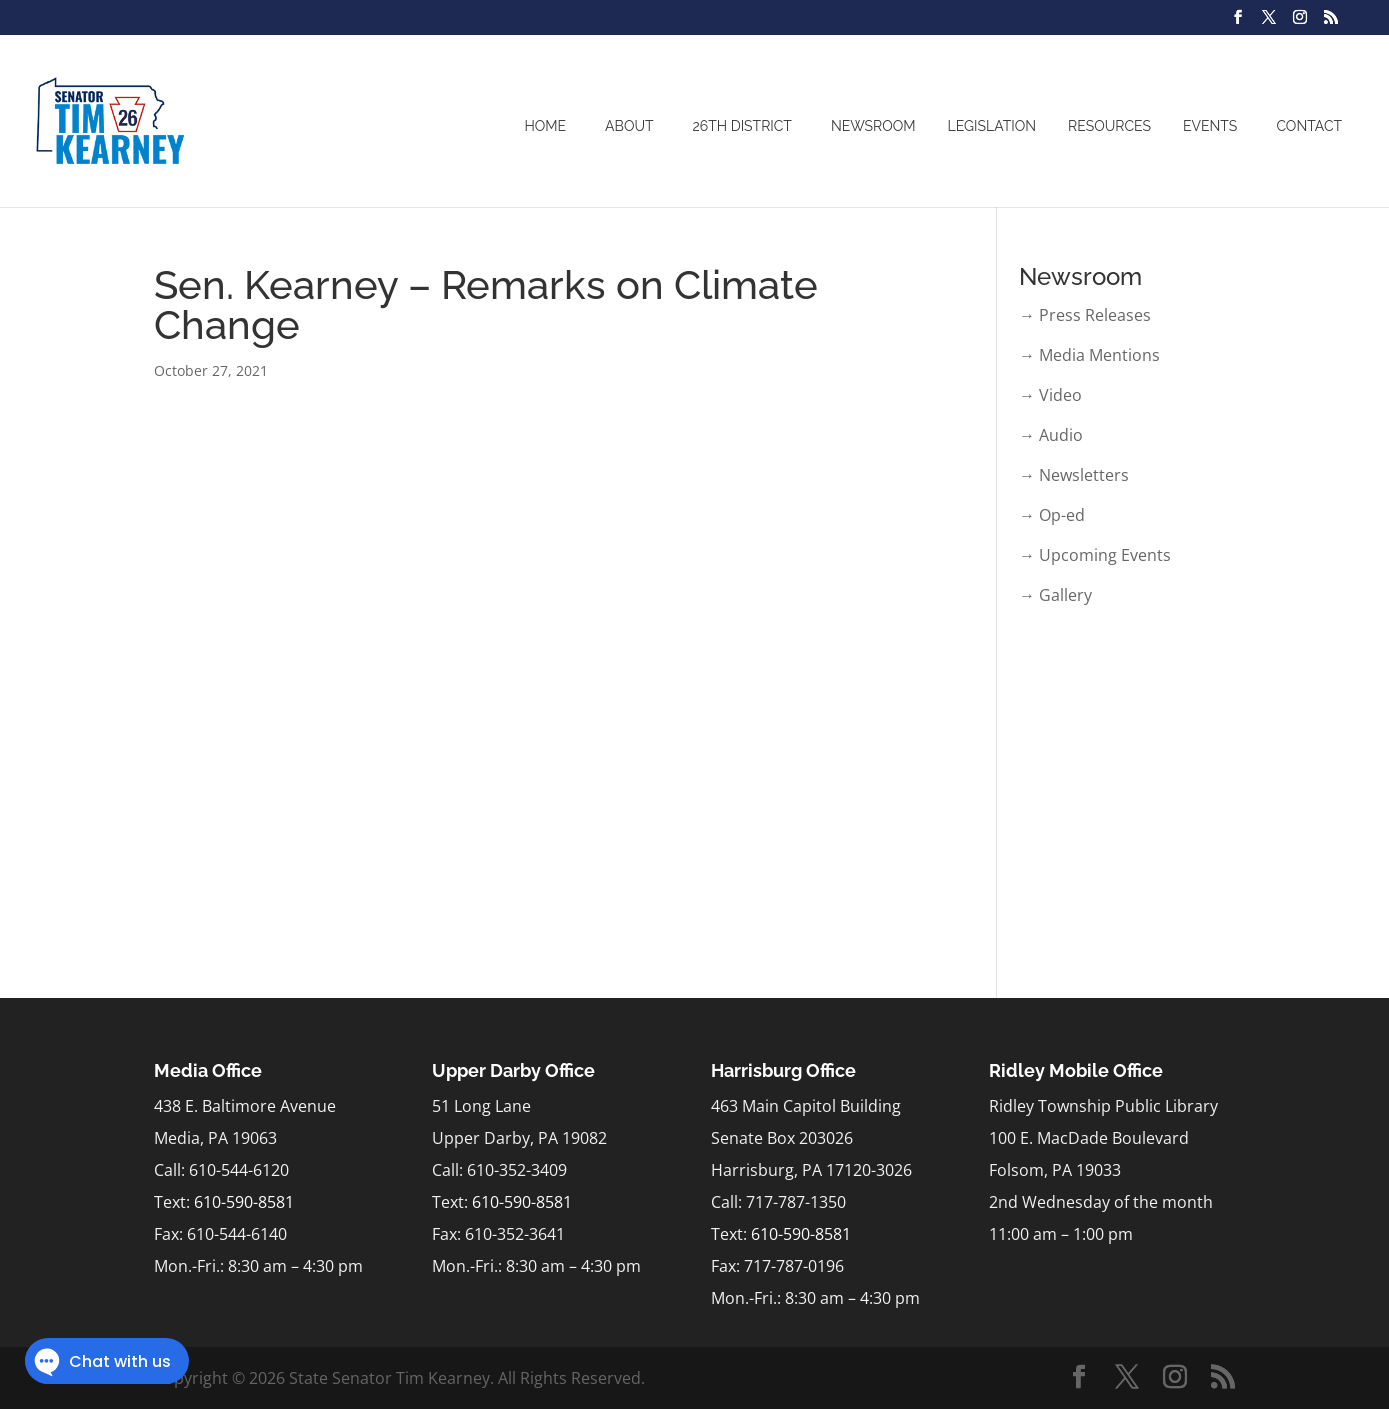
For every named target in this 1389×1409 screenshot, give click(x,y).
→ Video (1050, 395)
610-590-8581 (244, 1202)
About (629, 126)
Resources (1109, 126)
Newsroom (873, 126)
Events (1210, 126)
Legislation (992, 126)
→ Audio (1051, 435)
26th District (742, 126)
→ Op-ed (1052, 515)
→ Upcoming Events (1095, 555)
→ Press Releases (1085, 315)
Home (545, 126)
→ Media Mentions (1089, 355)
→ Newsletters (1074, 475)
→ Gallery (1055, 595)
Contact (1309, 126)
